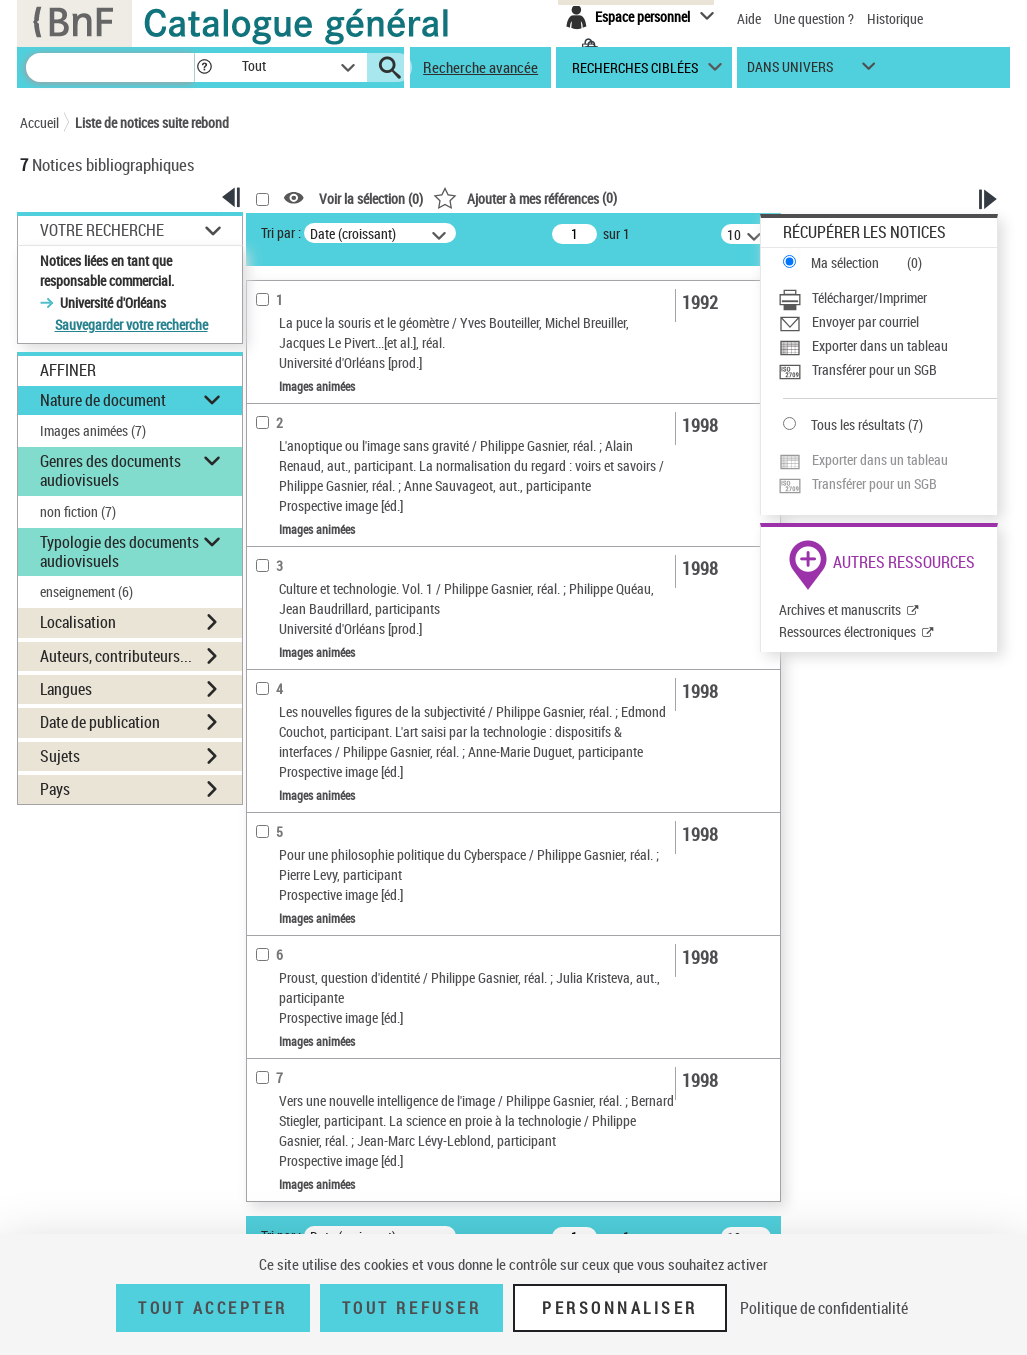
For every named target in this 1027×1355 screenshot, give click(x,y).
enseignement (86, 591)
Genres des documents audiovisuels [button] (110, 470)
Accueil (39, 122)
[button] (204, 67)
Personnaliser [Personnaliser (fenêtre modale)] (620, 1308)
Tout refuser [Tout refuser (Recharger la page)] (411, 1308)
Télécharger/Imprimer (869, 297)
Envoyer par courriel (865, 321)
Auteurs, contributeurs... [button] (116, 656)
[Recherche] (110, 67)
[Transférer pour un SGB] (887, 370)
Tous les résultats (858, 424)
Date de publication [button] (100, 722)
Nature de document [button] (103, 400)
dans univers (790, 71)
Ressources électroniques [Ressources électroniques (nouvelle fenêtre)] (847, 631)
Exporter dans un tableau (880, 345)
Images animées (93, 430)
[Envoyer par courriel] (887, 322)
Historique (895, 18)
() (525, 197)
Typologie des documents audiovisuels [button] (119, 551)
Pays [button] (55, 789)
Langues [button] (66, 689)
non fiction (78, 511)
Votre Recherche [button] (102, 230)
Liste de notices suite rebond (152, 122)
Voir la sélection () (371, 198)
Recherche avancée (480, 67)
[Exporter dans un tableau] (887, 346)
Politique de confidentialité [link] (824, 1308)
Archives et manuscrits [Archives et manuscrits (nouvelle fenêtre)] (840, 609)
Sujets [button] (60, 756)
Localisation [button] (78, 622)
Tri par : (281, 232)
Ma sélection (845, 262)
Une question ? (814, 18)
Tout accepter (213, 1308)
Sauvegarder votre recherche (131, 324)
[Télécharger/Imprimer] (887, 298)
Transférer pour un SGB (874, 369)
